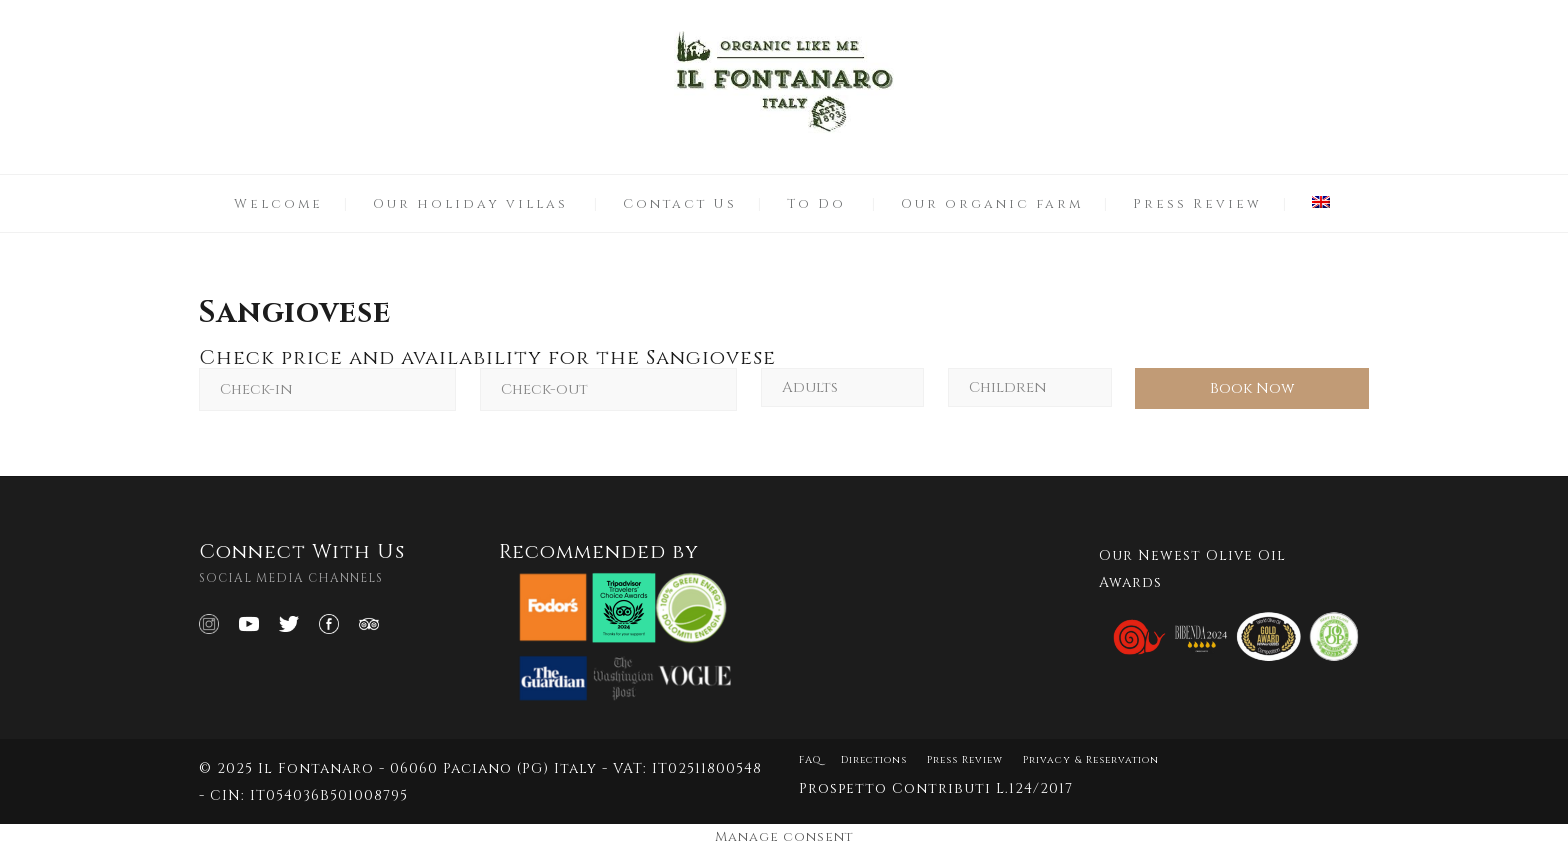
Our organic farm (992, 204)
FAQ (810, 760)
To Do (816, 204)
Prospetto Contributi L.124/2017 (936, 788)
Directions (874, 760)
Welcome (278, 204)
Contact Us (680, 204)
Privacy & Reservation (1091, 760)
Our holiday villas (470, 204)
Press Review (1197, 204)
